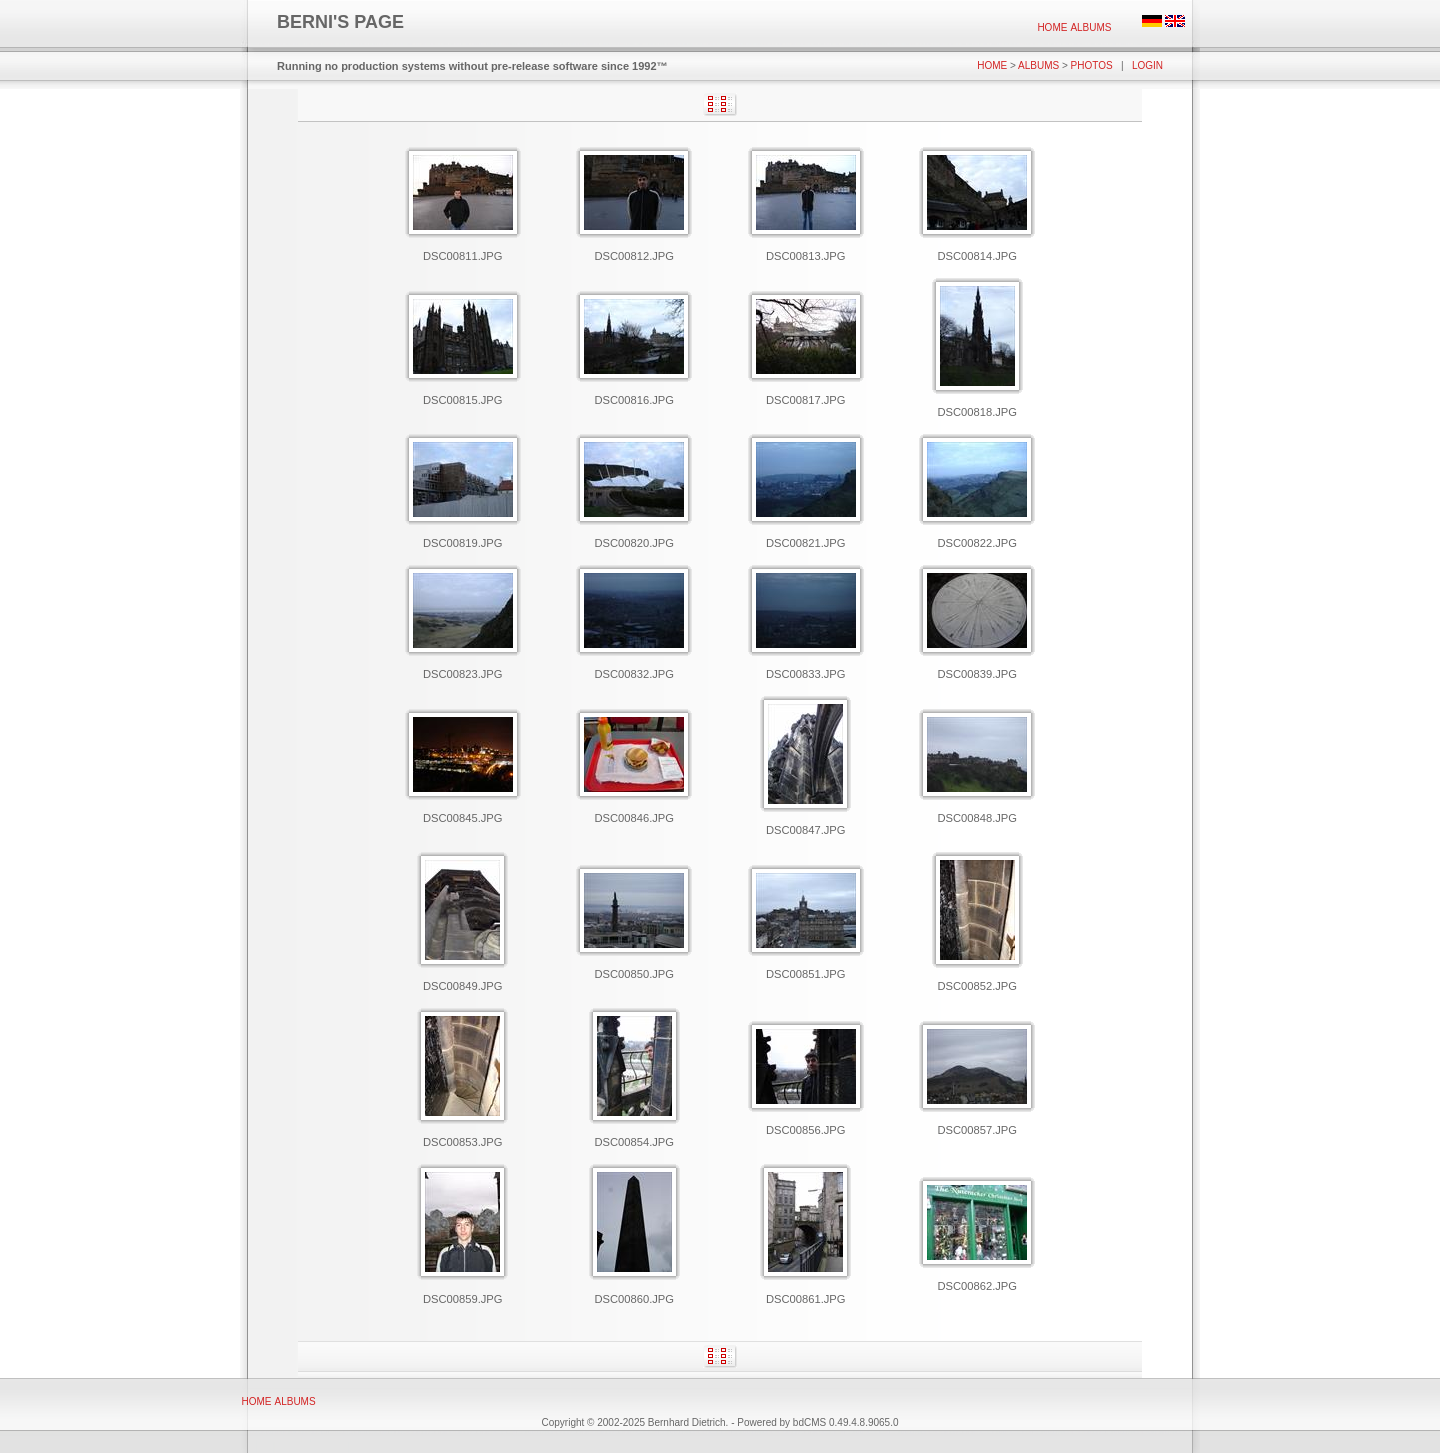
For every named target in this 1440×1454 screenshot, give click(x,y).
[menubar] (1074, 27)
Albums (1090, 27)
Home (1052, 27)
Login (1147, 65)
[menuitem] (1052, 27)
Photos (1092, 65)
